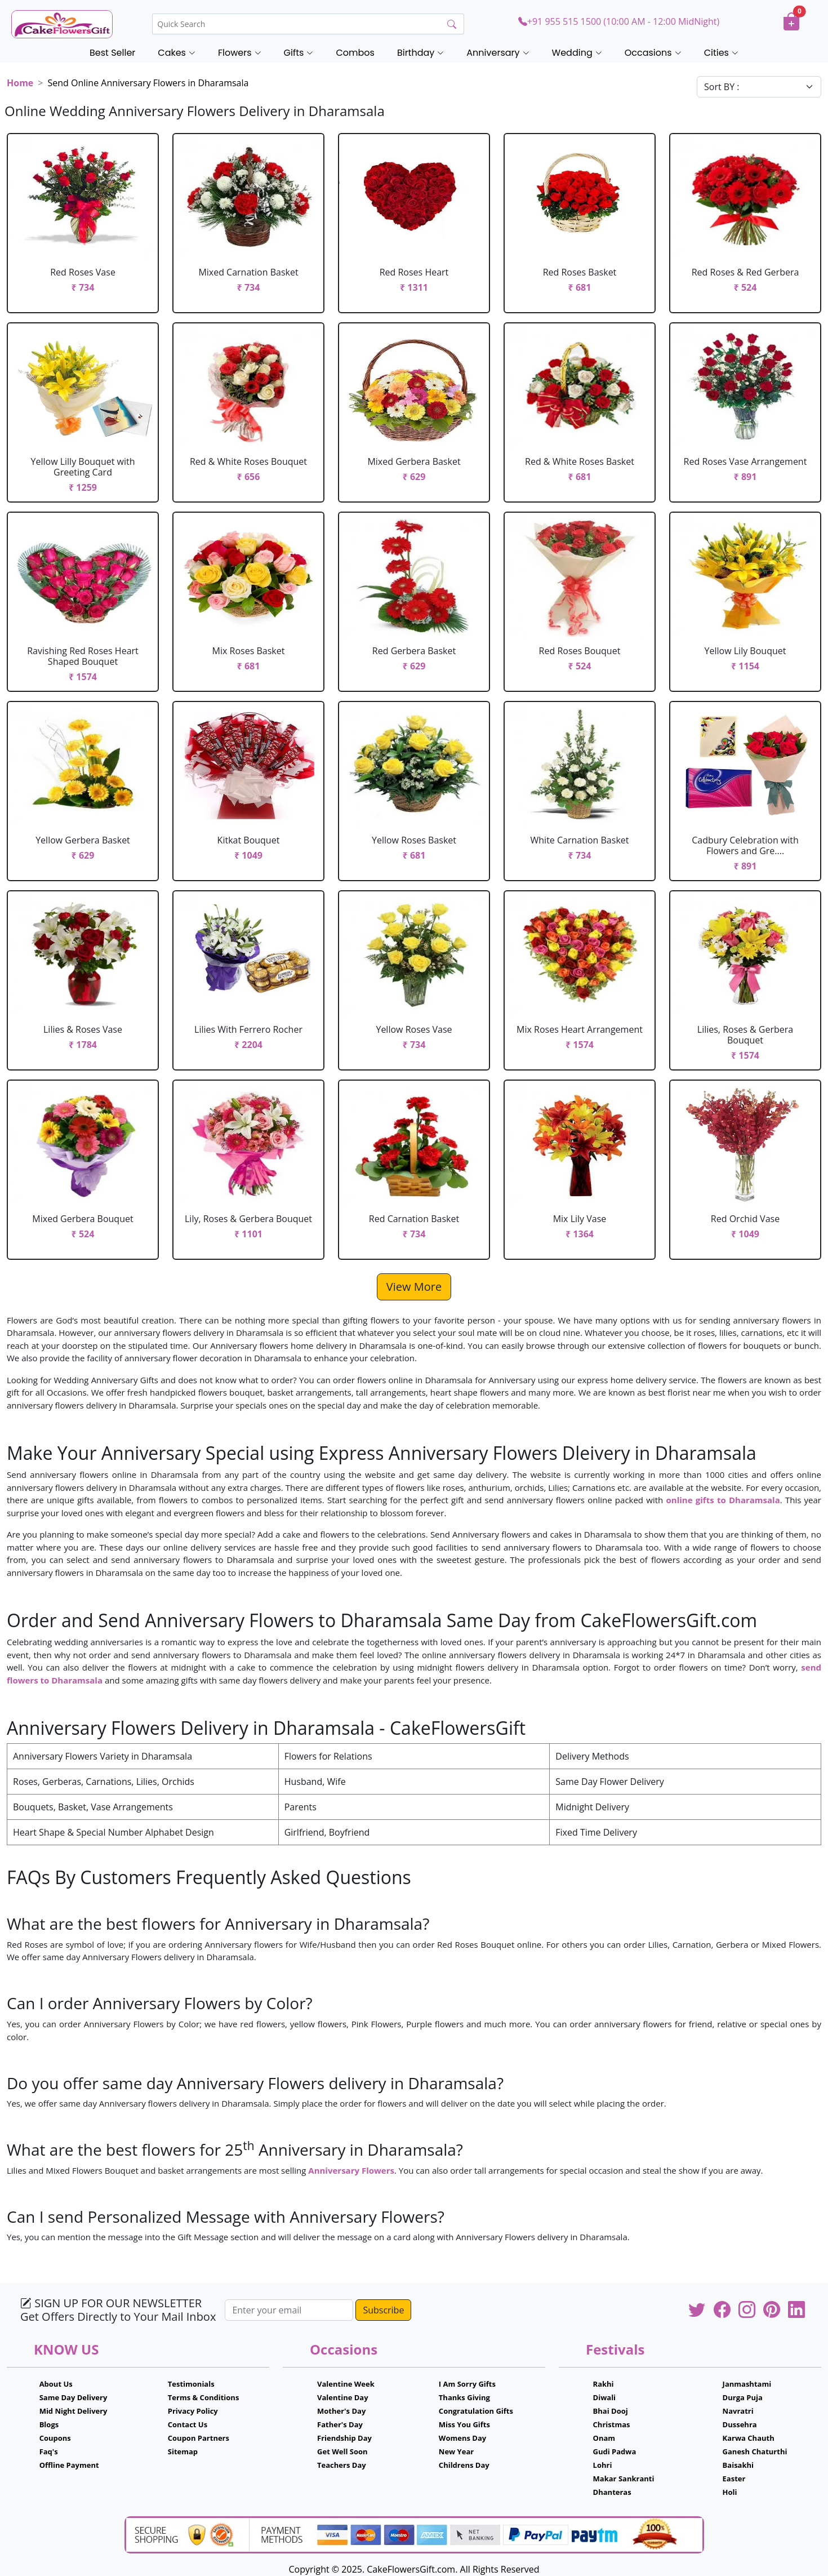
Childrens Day (464, 2465)
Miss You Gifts (464, 2424)
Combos (355, 52)
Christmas (611, 2424)
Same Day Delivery (73, 2397)
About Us (56, 2384)
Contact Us (187, 2424)
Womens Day (462, 2438)
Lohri (602, 2465)
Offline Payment (69, 2465)
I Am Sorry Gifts (467, 2384)
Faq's (48, 2451)
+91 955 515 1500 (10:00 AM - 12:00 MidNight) (618, 21)
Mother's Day (341, 2411)
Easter (734, 2478)
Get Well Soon (342, 2451)
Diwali (604, 2397)
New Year (456, 2451)
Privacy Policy (193, 2411)
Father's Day (340, 2424)
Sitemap (183, 2451)
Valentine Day (342, 2397)
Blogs (49, 2424)
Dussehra (740, 2424)
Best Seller (112, 52)
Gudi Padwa (614, 2451)
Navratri (738, 2411)
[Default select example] (759, 86)
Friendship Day (344, 2438)
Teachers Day (341, 2465)
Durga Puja (743, 2397)
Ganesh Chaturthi (755, 2451)
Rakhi (603, 2384)
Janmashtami (747, 2384)
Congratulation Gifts (476, 2411)
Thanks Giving (464, 2397)
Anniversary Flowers (351, 2170)
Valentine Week (346, 2384)
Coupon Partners (198, 2438)
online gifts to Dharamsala (723, 1499)
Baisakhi (738, 2465)
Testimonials (191, 2384)
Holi (730, 2492)
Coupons (55, 2438)
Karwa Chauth (748, 2438)
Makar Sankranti (624, 2478)
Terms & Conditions (203, 2397)
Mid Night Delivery (73, 2411)
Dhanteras (612, 2492)
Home (20, 83)
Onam (604, 2438)
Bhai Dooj (610, 2411)
